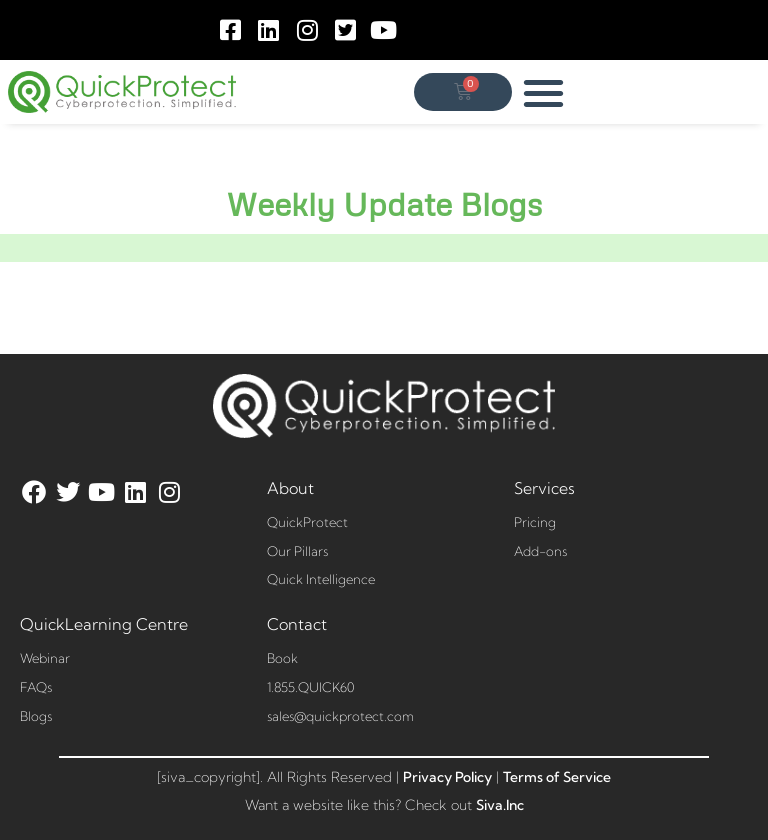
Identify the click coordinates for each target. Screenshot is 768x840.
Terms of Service (557, 777)
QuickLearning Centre (104, 624)
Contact (297, 624)
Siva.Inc (500, 805)
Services (544, 488)
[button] (544, 92)
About (290, 488)
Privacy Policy (447, 777)
